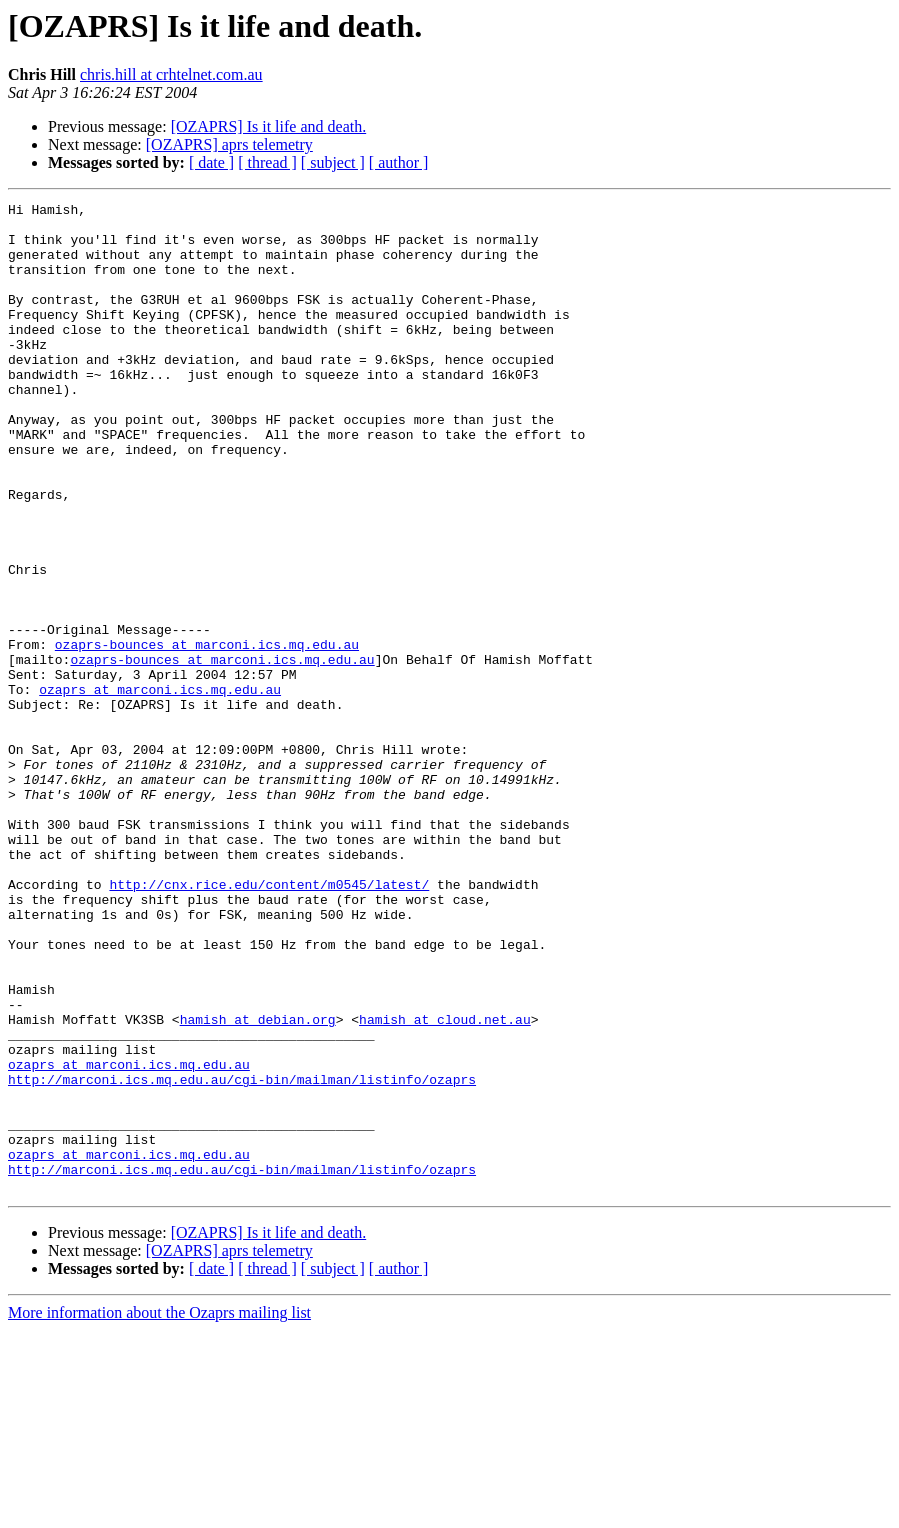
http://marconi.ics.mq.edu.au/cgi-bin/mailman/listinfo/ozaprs (242, 1256)
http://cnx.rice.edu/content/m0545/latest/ (269, 1022)
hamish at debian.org (258, 1184)
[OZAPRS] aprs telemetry (229, 144)
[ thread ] (267, 162)
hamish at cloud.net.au (445, 1184)
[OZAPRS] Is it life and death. (269, 126)
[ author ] (399, 162)
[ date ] (211, 162)
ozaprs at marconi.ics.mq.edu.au (160, 788)
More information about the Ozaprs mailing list (159, 1510)
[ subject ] (333, 162)
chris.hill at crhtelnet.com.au (171, 74)
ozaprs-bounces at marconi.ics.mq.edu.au (207, 734)
